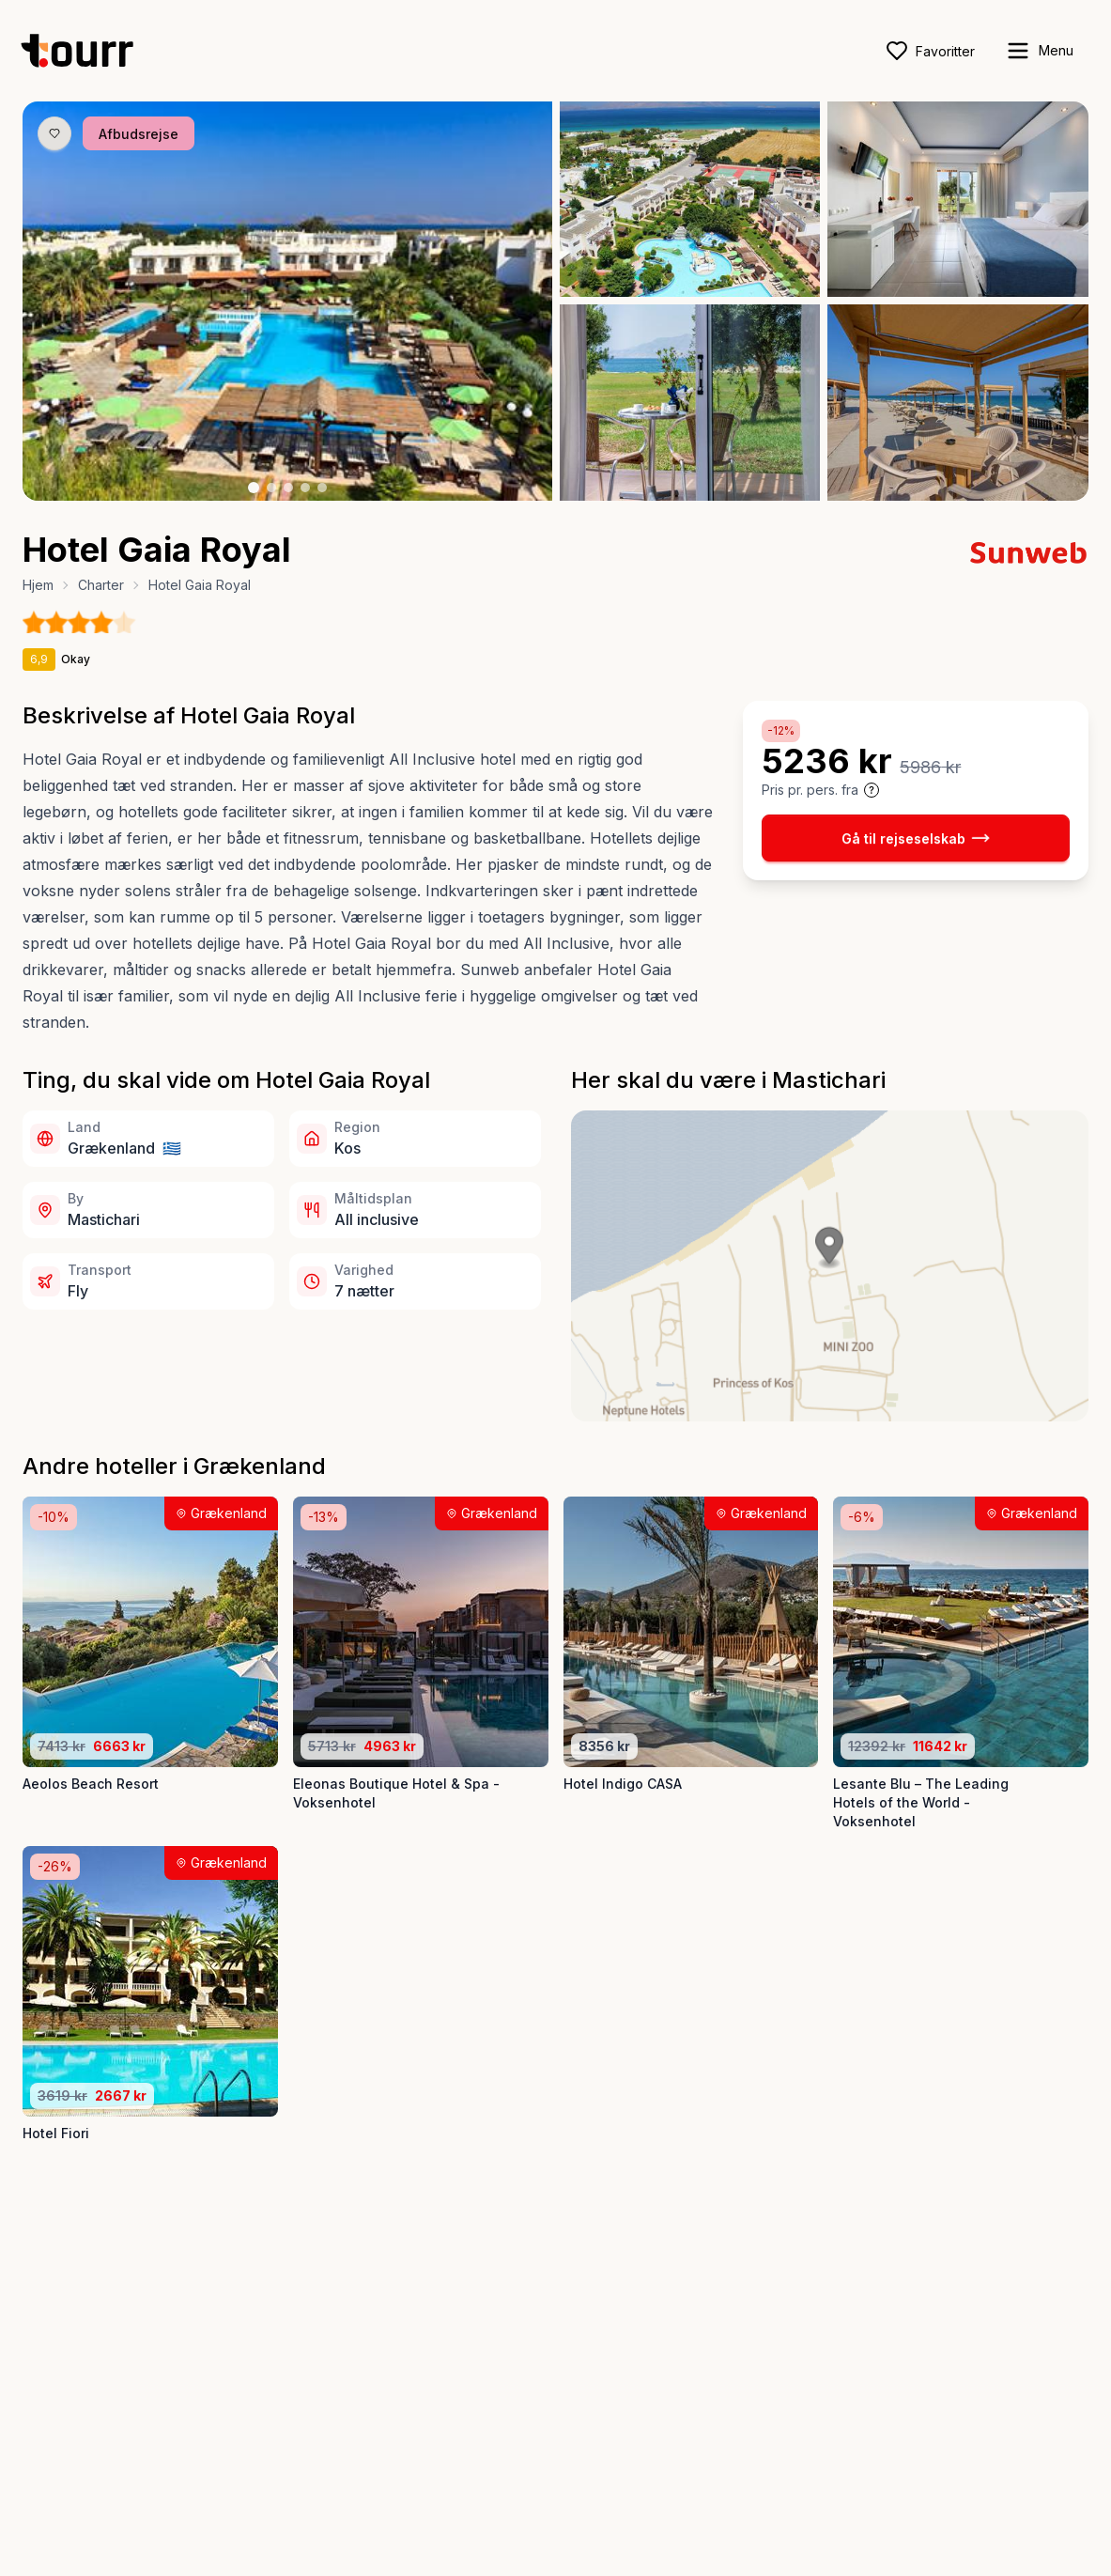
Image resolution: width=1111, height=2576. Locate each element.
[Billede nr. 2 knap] (271, 487)
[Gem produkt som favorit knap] (54, 133)
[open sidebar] (1039, 50)
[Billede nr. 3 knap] (288, 487)
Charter (101, 585)
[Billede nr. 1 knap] (253, 487)
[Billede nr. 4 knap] (305, 487)
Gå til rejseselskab (915, 838)
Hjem (38, 585)
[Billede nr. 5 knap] (322, 487)
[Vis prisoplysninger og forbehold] (871, 790)
